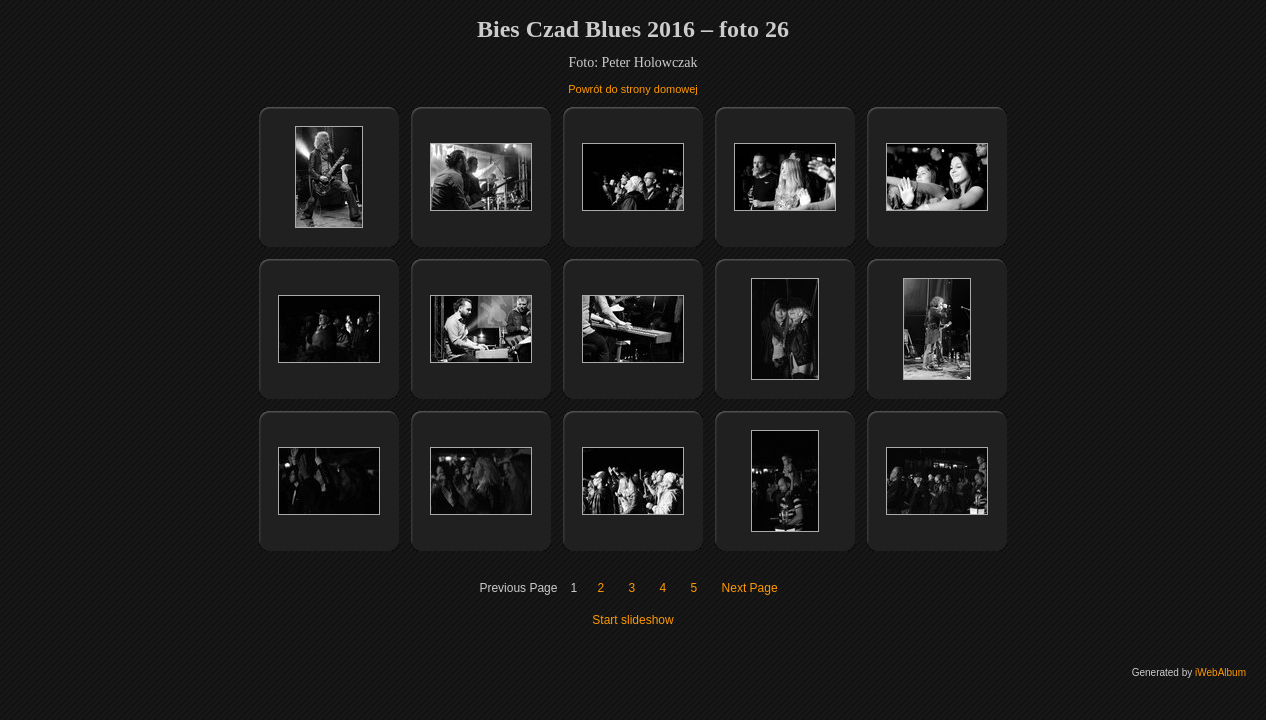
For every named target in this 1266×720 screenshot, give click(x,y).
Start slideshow (632, 620)
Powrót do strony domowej (633, 89)
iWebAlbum (1220, 672)
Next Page (750, 588)
